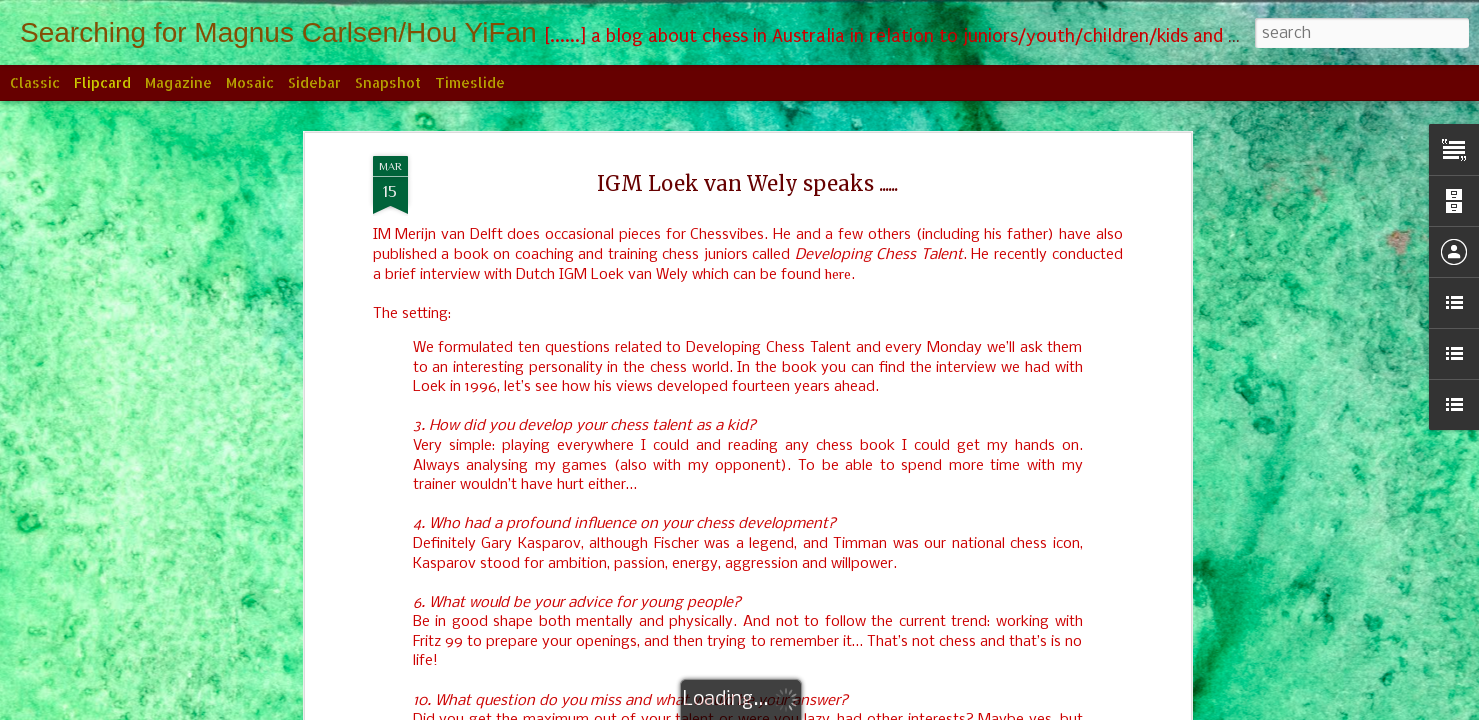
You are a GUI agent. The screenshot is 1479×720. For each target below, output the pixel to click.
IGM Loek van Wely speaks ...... (747, 176)
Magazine (178, 82)
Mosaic (250, 82)
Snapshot (388, 82)
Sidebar (314, 82)
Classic (35, 82)
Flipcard (102, 82)
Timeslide (470, 82)
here (838, 267)
